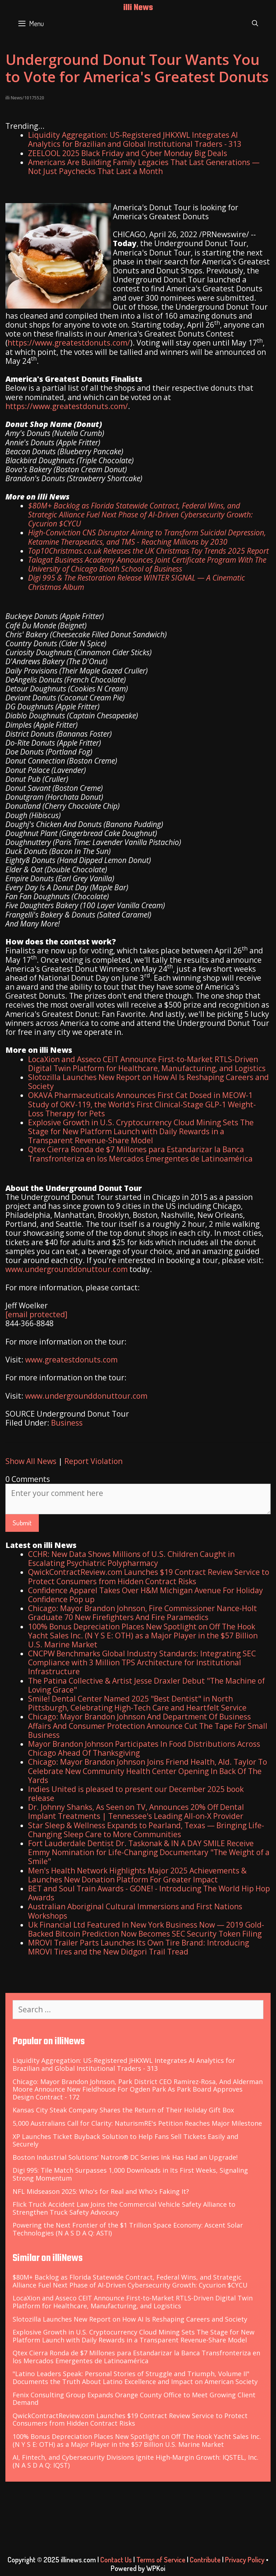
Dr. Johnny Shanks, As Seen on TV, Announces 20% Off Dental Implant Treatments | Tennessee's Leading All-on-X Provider (136, 1811)
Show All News (30, 1461)
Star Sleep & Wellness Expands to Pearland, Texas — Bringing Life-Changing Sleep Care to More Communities (146, 1829)
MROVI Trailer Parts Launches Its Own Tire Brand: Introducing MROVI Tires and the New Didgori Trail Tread (138, 1947)
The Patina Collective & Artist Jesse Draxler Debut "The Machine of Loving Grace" (146, 1685)
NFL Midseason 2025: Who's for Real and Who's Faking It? (101, 2191)
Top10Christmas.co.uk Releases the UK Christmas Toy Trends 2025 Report (148, 551)
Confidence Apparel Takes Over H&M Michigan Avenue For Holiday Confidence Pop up (145, 1594)
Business (67, 1423)
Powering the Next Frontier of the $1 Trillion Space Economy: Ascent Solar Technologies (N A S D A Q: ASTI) (128, 2229)
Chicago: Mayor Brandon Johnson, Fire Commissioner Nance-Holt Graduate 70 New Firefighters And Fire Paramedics (142, 1612)
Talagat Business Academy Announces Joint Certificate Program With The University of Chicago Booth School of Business (147, 564)
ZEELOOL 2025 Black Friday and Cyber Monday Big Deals (127, 153)
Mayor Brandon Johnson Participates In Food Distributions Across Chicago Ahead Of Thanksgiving (144, 1748)
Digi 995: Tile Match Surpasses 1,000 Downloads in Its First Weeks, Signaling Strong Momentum (130, 2174)
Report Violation (93, 1461)
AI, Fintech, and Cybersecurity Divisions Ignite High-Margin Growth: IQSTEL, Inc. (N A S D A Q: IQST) (135, 2461)
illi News (138, 7)
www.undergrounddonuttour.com (66, 1269)
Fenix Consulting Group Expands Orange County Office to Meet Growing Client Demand (134, 2398)
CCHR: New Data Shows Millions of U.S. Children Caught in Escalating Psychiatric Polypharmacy (131, 1558)
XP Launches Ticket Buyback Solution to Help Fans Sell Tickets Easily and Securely (125, 2140)
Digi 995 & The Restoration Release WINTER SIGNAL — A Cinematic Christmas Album (136, 582)
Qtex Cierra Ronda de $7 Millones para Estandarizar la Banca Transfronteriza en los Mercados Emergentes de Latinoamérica (140, 1153)
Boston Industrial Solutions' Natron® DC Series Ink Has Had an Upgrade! (125, 2157)
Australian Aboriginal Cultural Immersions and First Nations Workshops (135, 1910)
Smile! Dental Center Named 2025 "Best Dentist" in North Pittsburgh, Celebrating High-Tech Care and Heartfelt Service (137, 1703)
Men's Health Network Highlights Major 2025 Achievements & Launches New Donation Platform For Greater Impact (137, 1875)
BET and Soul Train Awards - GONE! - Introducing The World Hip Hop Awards (149, 1892)
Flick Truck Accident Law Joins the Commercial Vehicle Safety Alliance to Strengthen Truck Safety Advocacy (124, 2208)
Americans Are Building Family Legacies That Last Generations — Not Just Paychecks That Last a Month (143, 166)
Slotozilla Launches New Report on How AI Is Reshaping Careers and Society (148, 1081)
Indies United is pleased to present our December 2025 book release (136, 1793)
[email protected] (36, 1314)
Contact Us (116, 2559)
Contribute (205, 2559)
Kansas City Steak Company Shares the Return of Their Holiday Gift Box (123, 2110)
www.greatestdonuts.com (71, 1360)
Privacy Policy (244, 2559)
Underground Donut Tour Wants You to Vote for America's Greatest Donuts (137, 68)
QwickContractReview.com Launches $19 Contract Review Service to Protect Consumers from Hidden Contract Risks (148, 1576)
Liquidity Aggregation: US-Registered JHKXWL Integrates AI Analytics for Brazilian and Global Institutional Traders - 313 (135, 139)
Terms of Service (160, 2559)
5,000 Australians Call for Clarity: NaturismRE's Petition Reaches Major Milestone (137, 2123)
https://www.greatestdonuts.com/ (69, 343)
